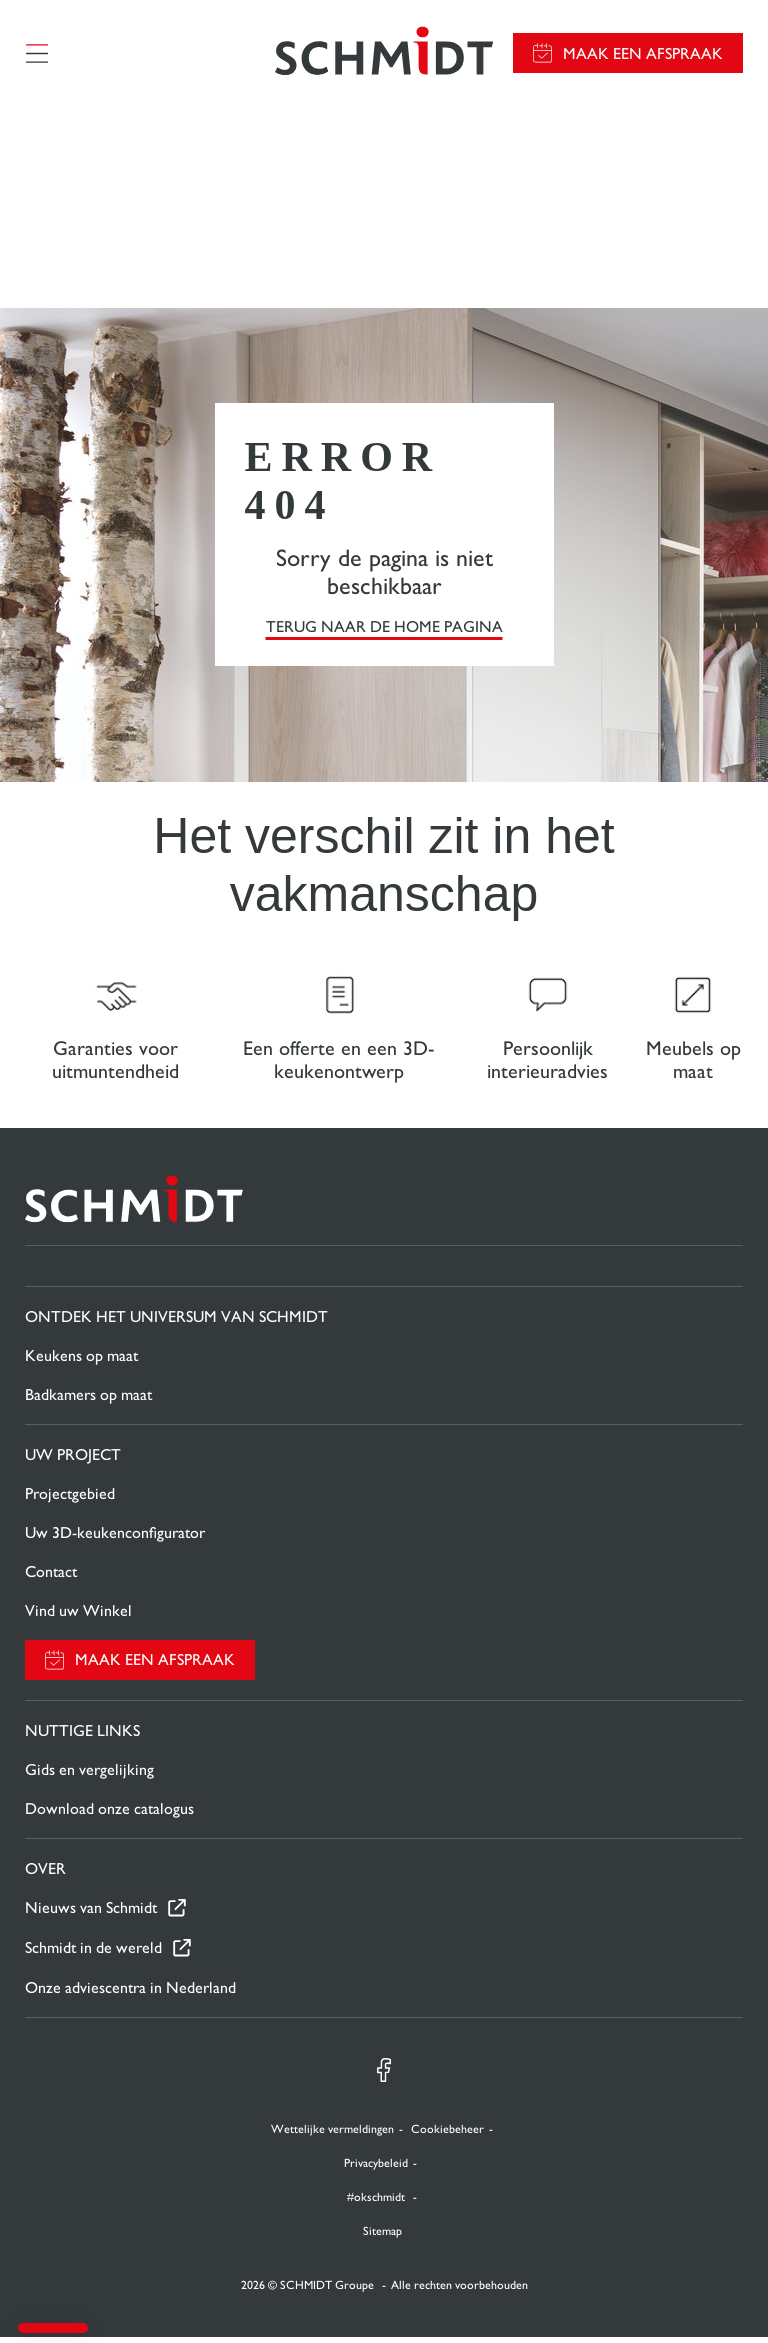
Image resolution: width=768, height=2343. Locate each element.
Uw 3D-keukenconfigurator (115, 1538)
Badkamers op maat (88, 1400)
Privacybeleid (376, 2169)
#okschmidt (377, 2203)
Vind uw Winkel (78, 1616)
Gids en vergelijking (89, 1775)
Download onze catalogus (109, 1814)
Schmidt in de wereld (93, 1954)
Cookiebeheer (447, 2135)
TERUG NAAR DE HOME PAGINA (384, 629)
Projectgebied (70, 1499)
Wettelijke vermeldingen (332, 2135)
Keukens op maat (81, 1361)
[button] (53, 2328)
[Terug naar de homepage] (384, 55)
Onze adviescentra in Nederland (130, 1993)
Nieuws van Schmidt (91, 1914)
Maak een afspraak (643, 55)
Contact (51, 1577)
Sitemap (382, 2237)
